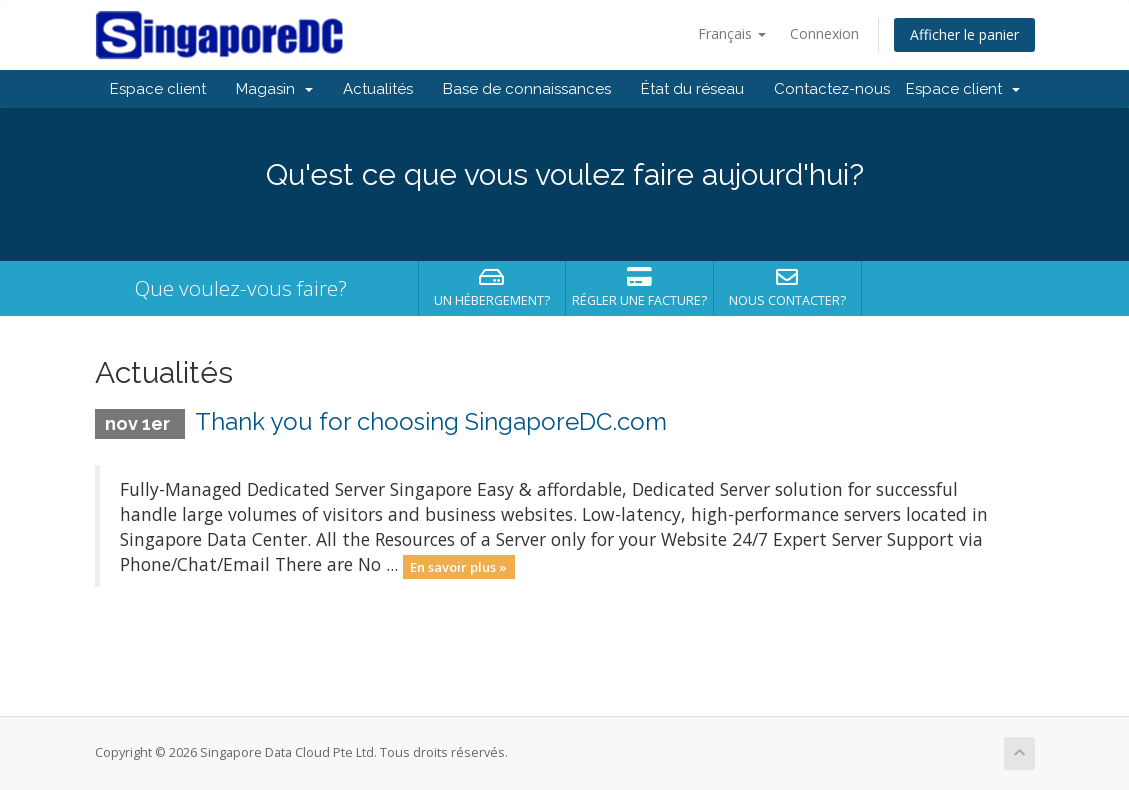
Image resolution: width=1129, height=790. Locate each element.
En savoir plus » (458, 566)
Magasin (274, 89)
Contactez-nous (832, 89)
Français (732, 33)
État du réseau (692, 89)
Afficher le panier (964, 34)
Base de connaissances (527, 89)
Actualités (378, 89)
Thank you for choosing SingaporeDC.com (431, 421)
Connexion (824, 33)
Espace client (158, 89)
